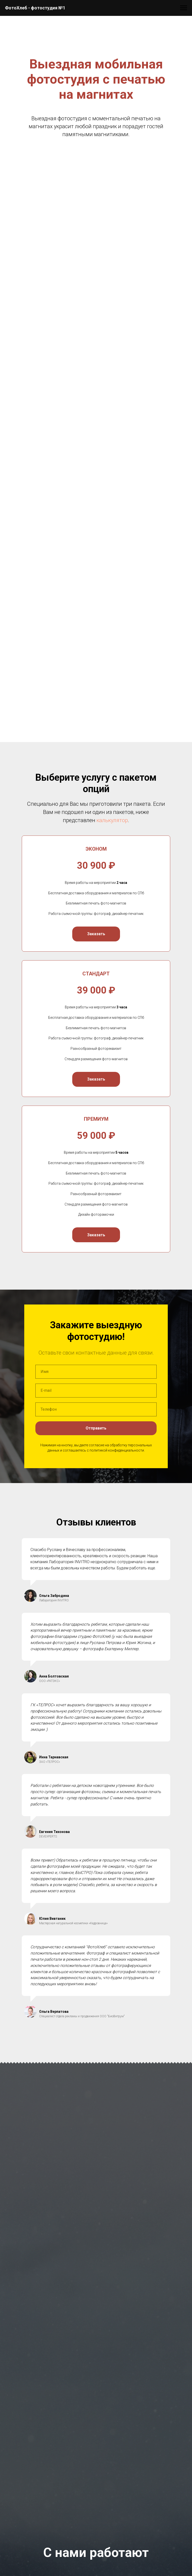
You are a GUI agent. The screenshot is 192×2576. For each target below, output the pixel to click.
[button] (96, 934)
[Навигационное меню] (183, 7)
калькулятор (112, 820)
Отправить (96, 1428)
